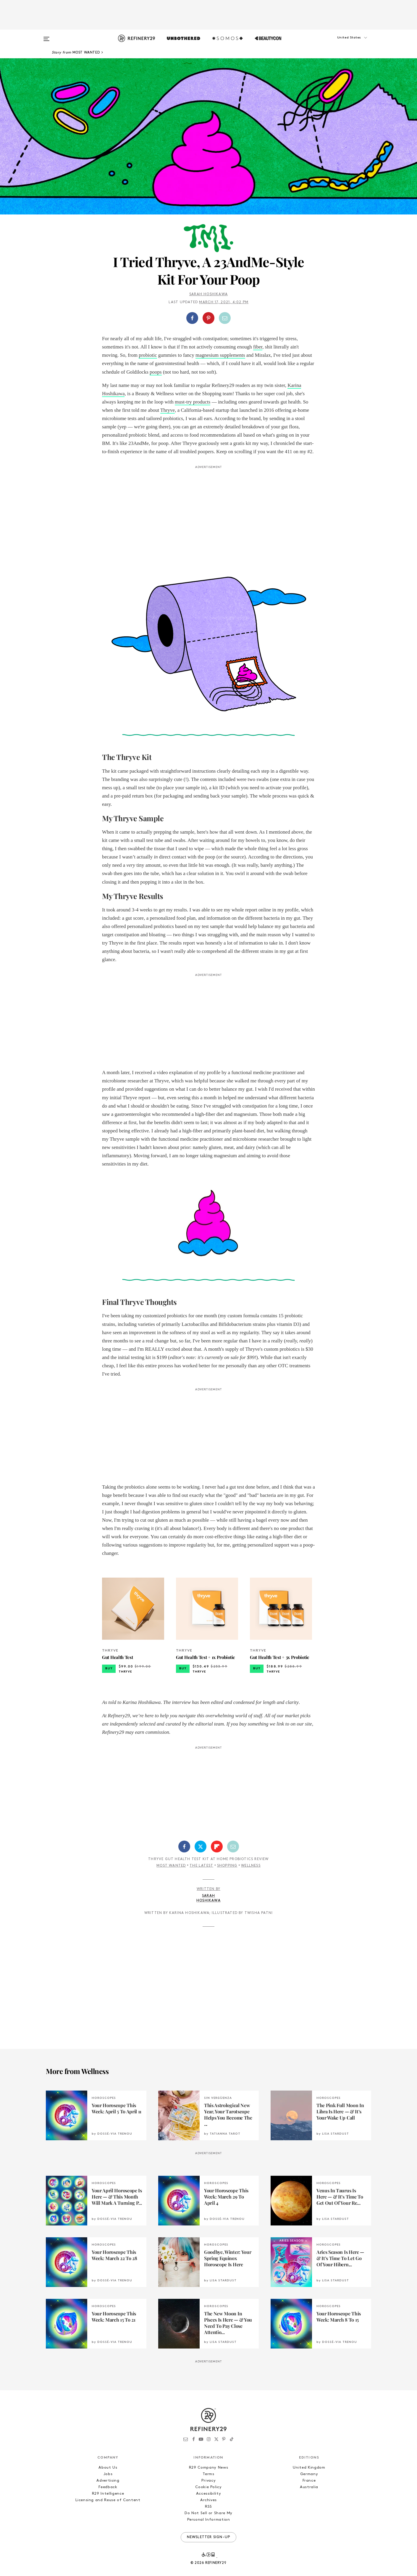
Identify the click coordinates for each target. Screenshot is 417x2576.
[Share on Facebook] (192, 318)
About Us (107, 2468)
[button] (341, 43)
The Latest (201, 1866)
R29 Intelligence (108, 2494)
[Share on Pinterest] (208, 318)
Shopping (227, 1866)
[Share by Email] (225, 318)
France (309, 2481)
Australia (309, 2487)
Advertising (107, 2481)
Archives (208, 2500)
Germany (309, 2474)
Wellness (251, 1866)
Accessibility (208, 2494)
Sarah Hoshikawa (208, 294)
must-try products (192, 402)
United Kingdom (309, 2468)
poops (156, 372)
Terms (208, 2474)
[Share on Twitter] (200, 1846)
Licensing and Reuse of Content (107, 2500)
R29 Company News (208, 2468)
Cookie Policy (208, 2487)
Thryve (167, 410)
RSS (208, 2507)
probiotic (148, 355)
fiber (257, 347)
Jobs (108, 2474)
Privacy (208, 2481)
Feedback (107, 2487)
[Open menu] (46, 36)
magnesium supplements (220, 355)
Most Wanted (171, 1866)
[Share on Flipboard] (217, 1846)
